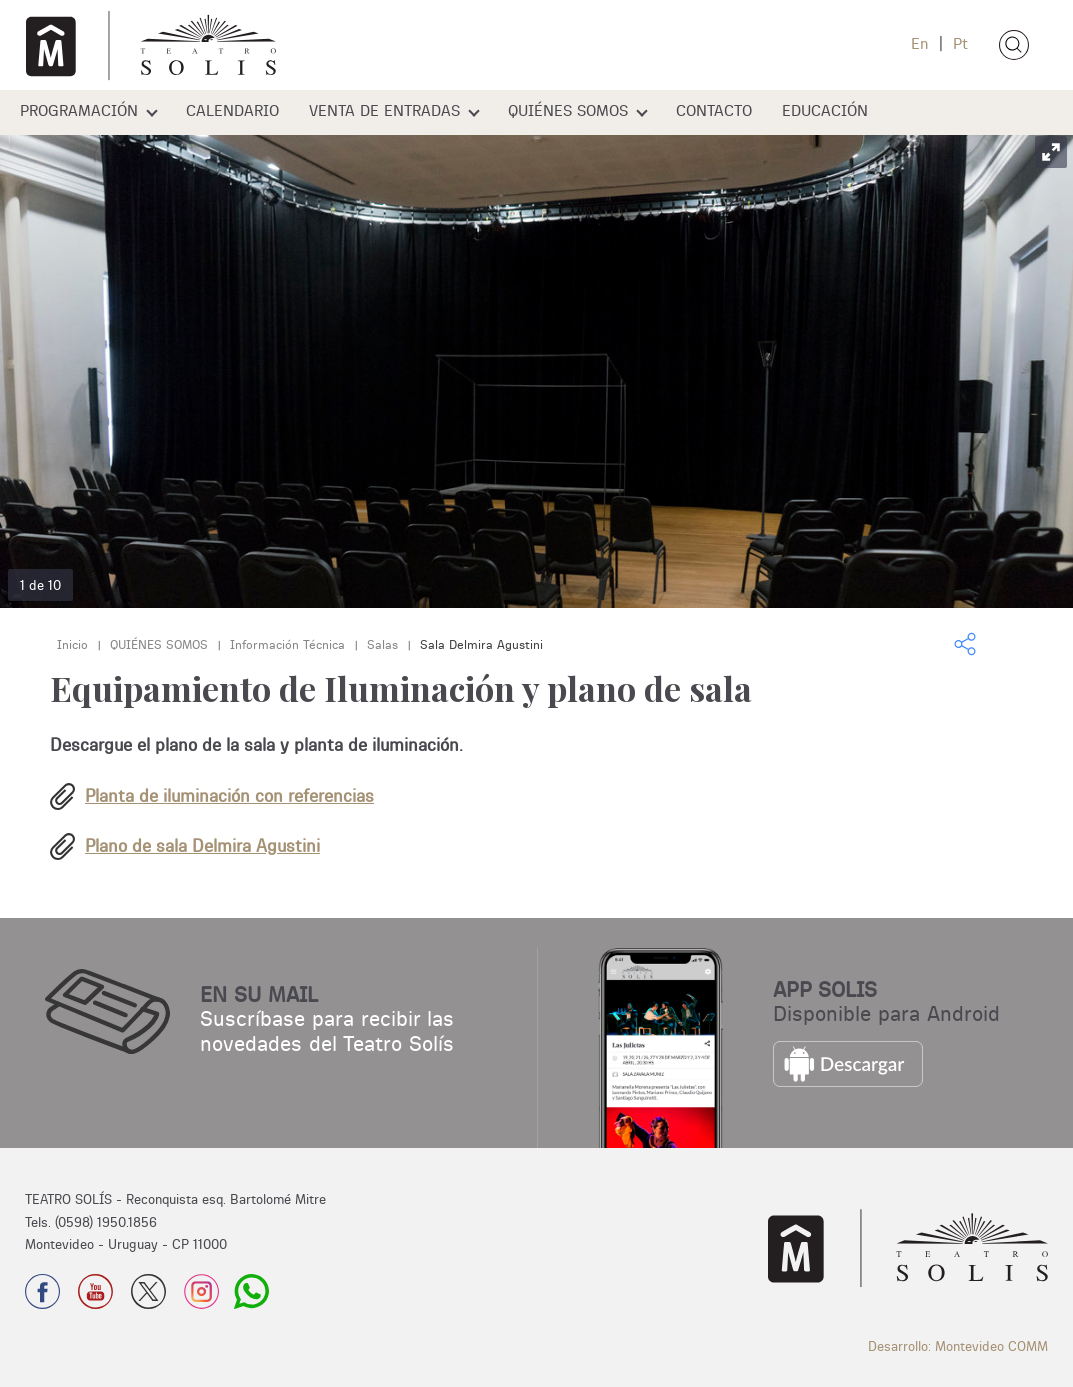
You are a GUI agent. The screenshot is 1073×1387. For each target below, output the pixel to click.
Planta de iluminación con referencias (229, 795)
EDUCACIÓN (825, 110)
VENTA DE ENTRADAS (384, 110)
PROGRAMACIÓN (79, 110)
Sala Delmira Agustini (481, 644)
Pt (958, 43)
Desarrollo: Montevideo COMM (958, 1346)
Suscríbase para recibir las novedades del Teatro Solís (327, 1030)
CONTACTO (714, 110)
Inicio (72, 644)
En (920, 43)
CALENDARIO (232, 110)
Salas (382, 644)
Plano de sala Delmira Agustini (202, 845)
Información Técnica (287, 644)
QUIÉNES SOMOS (568, 110)
